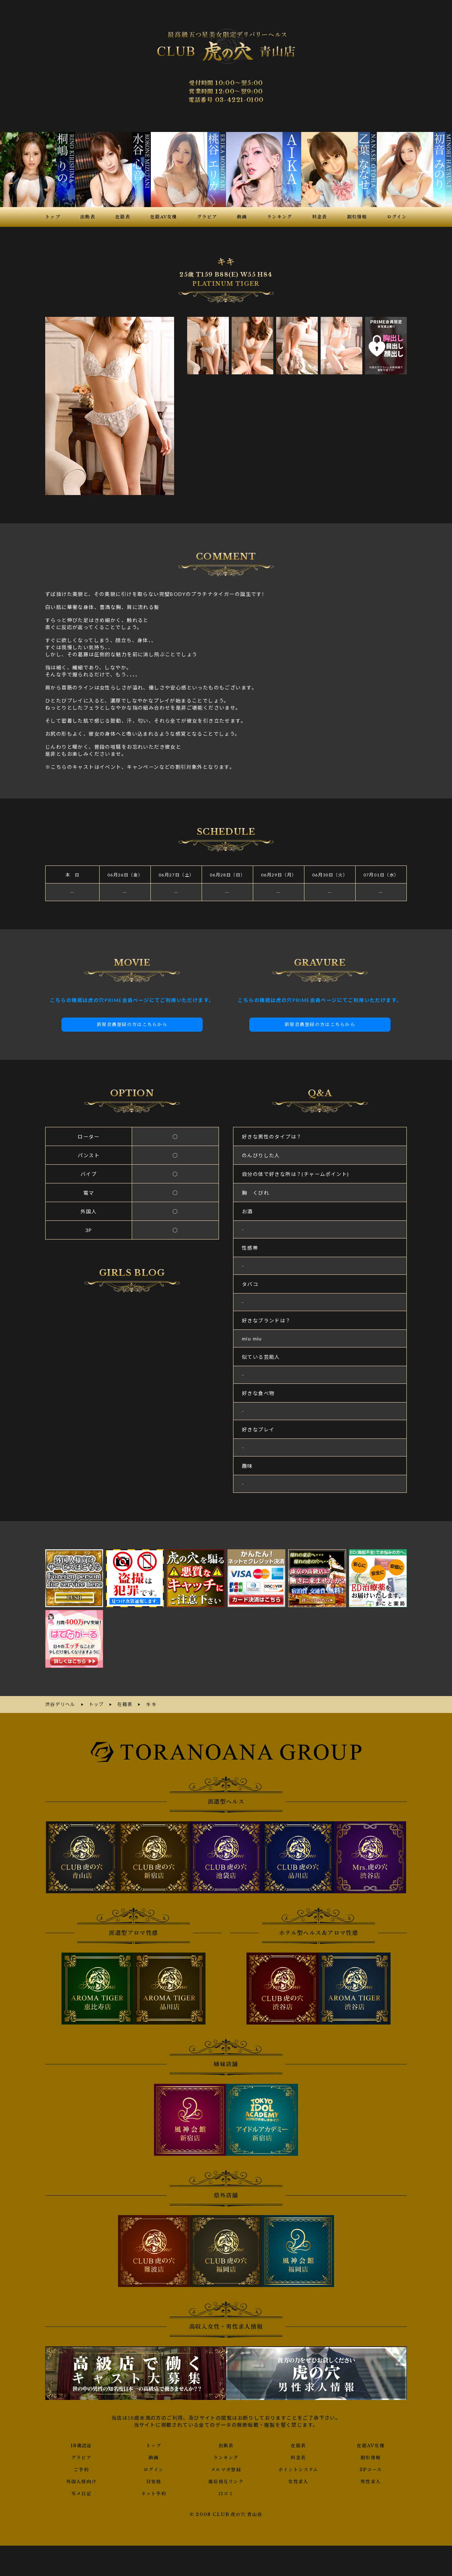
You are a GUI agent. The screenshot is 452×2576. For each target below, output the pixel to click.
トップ (153, 2444)
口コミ (226, 2492)
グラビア (82, 2456)
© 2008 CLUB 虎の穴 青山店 (226, 2513)
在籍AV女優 (371, 2444)
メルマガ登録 (226, 2468)
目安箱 (153, 2480)
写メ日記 (82, 2492)
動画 (153, 2456)
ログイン (154, 2468)
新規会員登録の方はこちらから (132, 1024)
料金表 (298, 2456)
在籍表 (298, 2444)
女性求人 (298, 2480)
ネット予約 (153, 2492)
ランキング (225, 2456)
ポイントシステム (298, 2468)
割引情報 (371, 2456)
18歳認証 (81, 2444)
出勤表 (226, 2444)
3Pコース (370, 2468)
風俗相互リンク (226, 2480)
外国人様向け (81, 2480)
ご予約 (81, 2468)
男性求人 (371, 2480)
